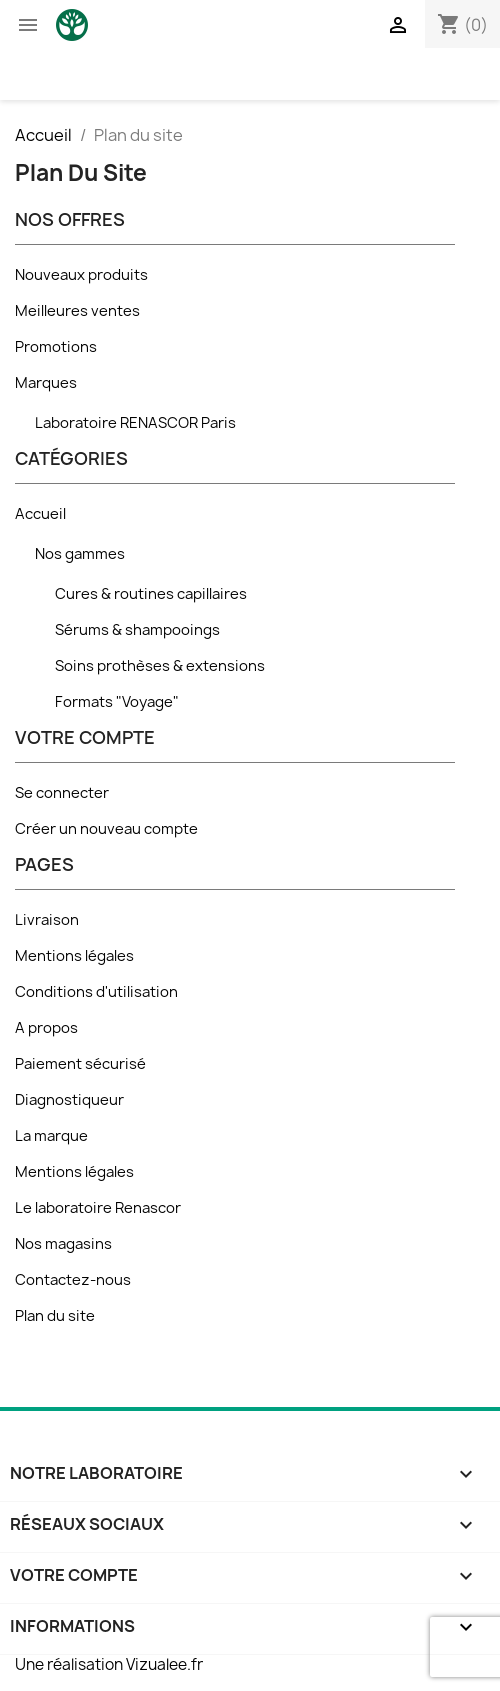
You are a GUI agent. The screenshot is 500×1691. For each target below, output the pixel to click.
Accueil (40, 514)
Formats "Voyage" (117, 702)
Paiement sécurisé (80, 1064)
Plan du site (55, 1316)
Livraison (47, 920)
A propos (46, 1028)
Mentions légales (74, 956)
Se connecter (62, 793)
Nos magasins (63, 1244)
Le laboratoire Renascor (98, 1208)
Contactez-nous (73, 1280)
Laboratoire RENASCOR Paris (135, 423)
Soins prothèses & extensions (160, 666)
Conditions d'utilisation (96, 992)
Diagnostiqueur (69, 1100)
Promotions (56, 347)
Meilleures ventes (77, 311)
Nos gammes (80, 554)
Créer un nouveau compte (106, 829)
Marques (46, 383)
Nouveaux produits (81, 275)
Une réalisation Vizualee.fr (109, 1664)
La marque (51, 1136)
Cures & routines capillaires (151, 594)
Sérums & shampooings (137, 630)
